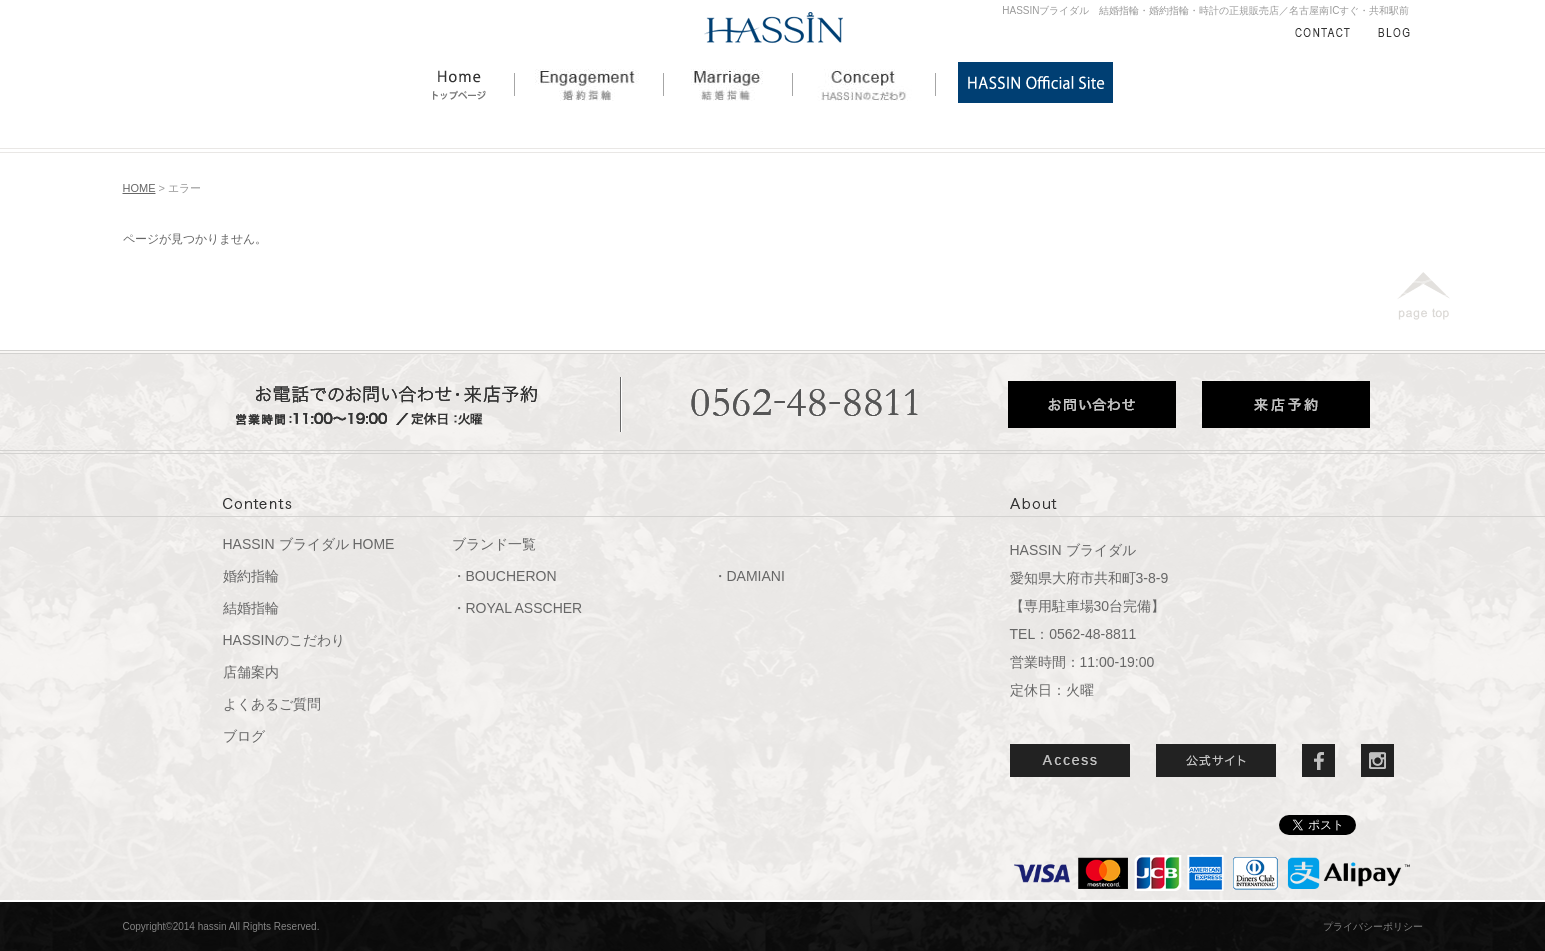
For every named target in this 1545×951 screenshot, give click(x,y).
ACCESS (1070, 760)
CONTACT (1322, 32)
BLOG (1394, 32)
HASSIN (774, 28)
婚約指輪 (589, 82)
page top (1423, 296)
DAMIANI (756, 576)
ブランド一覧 (494, 544)
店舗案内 (251, 672)
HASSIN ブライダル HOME (309, 544)
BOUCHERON (511, 576)
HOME (474, 82)
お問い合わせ (1092, 404)
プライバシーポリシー (1373, 926)
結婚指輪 (728, 82)
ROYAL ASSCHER (524, 608)
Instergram (1377, 760)
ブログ (244, 736)
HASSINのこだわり (864, 82)
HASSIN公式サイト (1035, 82)
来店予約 (1286, 404)
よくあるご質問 (272, 704)
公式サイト (1216, 760)
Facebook (1318, 760)
